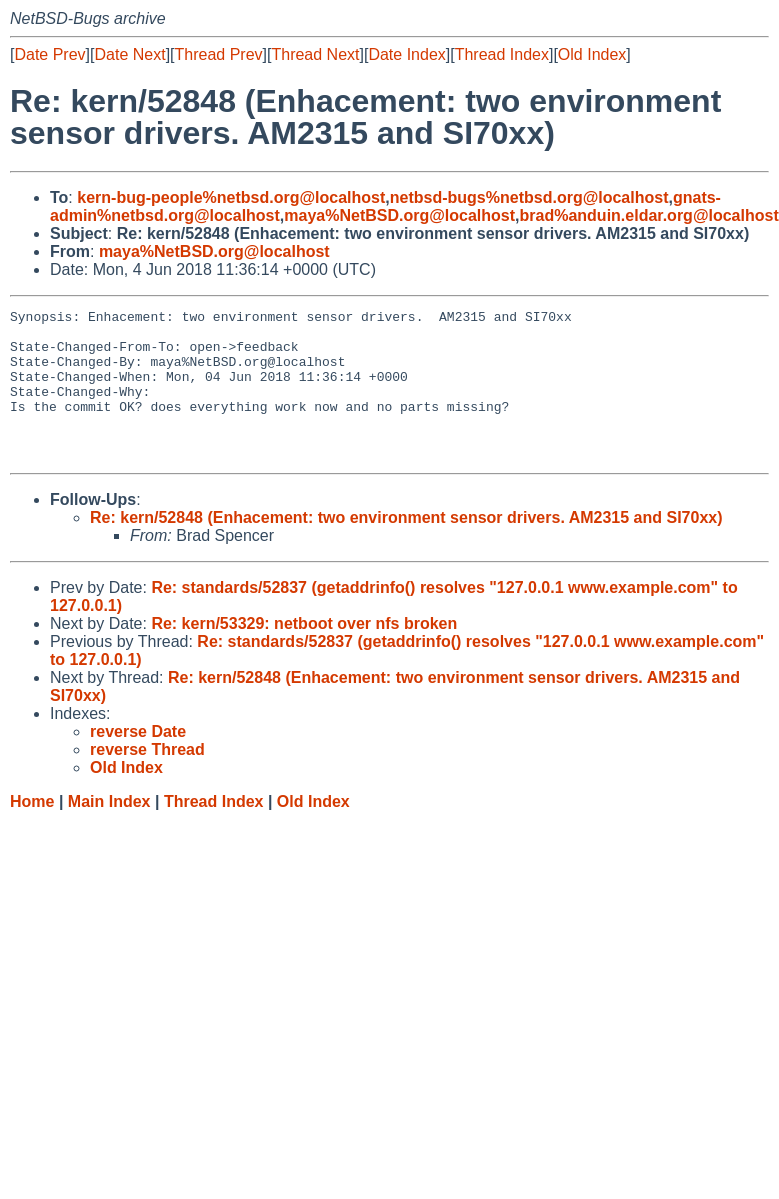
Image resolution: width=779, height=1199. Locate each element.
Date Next (129, 54)
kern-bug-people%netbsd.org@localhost (231, 197)
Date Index (406, 54)
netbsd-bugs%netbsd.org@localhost (529, 197)
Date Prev (49, 54)
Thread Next (315, 54)
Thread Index (502, 54)
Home (32, 831)
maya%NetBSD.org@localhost (399, 215)
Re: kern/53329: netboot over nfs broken (304, 653)
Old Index (592, 54)
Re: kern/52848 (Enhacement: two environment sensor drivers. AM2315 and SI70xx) (406, 547)
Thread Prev (219, 54)
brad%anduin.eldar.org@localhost (649, 215)
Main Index (109, 831)
